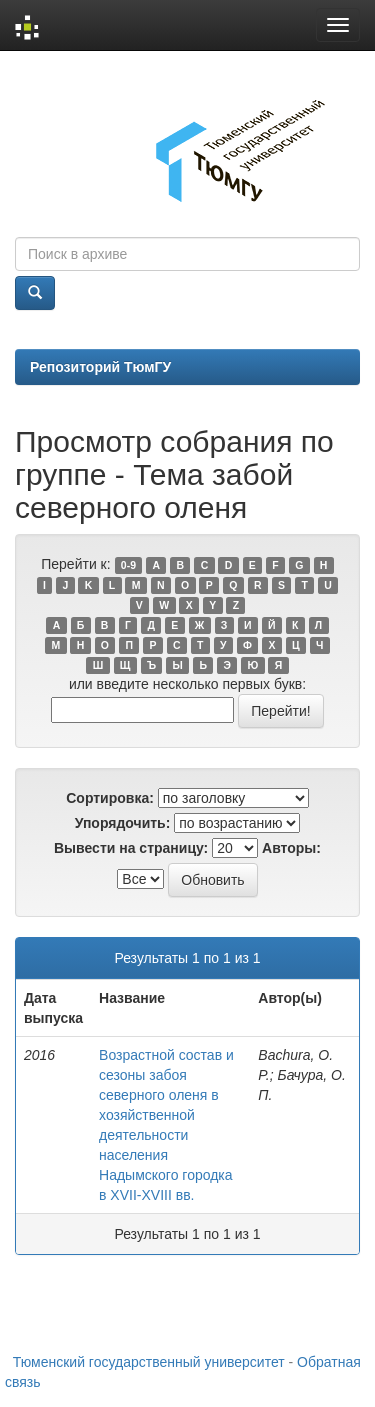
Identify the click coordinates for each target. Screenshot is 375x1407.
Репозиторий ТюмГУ (100, 367)
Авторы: (291, 848)
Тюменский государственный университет (149, 1362)
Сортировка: (110, 798)
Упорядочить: (123, 823)
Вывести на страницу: (131, 848)
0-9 (128, 565)
